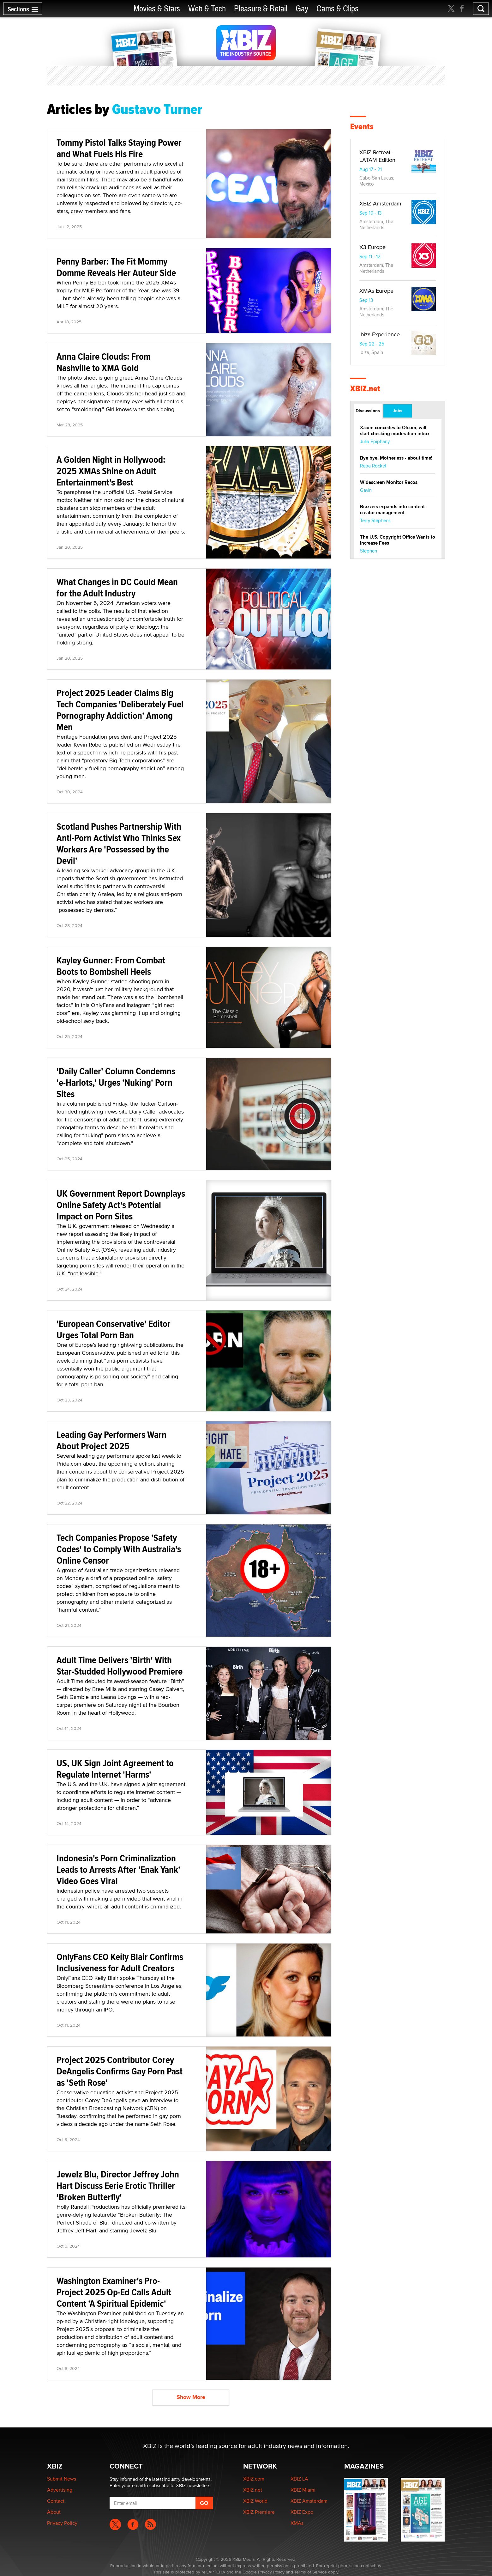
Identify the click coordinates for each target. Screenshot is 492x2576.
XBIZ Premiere (259, 2512)
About (54, 2512)
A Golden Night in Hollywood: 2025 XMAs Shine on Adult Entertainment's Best (111, 471)
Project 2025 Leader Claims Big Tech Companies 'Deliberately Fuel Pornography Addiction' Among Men (120, 710)
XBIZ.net (365, 388)
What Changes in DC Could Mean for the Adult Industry (117, 587)
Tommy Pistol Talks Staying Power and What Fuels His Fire (119, 148)
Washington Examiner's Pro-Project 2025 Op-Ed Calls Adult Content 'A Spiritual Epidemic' (114, 2292)
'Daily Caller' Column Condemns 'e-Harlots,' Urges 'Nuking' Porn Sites (116, 1082)
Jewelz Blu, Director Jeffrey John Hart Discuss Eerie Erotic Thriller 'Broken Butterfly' (118, 2185)
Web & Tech (207, 8)
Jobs (397, 410)
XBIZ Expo (302, 2512)
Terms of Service (310, 2572)
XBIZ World (255, 2501)
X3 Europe (372, 247)
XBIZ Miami (303, 2490)
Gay (302, 8)
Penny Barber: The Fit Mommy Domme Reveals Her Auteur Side (116, 266)
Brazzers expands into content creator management (392, 509)
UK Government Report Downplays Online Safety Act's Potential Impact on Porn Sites (121, 1205)
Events (361, 126)
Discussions (368, 410)
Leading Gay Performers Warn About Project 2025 (111, 1440)
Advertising (59, 2490)
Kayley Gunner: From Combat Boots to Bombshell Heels (111, 965)
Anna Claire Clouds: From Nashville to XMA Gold (104, 362)
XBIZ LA (299, 2478)
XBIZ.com (253, 2478)
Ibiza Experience (379, 334)
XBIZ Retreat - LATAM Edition (377, 156)
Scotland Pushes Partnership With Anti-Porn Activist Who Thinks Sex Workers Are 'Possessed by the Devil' (119, 843)
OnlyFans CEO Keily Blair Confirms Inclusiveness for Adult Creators (120, 1962)
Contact (55, 2501)
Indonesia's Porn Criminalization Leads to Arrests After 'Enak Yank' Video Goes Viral (118, 1869)
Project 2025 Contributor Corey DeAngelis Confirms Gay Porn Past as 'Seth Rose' (120, 2071)
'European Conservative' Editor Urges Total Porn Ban (114, 1329)
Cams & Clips (337, 8)
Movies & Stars (157, 8)
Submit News (61, 2478)
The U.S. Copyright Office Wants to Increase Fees (397, 540)
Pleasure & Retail (260, 8)
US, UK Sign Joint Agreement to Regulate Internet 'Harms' (115, 1768)
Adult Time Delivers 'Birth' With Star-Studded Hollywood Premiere (120, 1665)
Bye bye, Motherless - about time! (396, 458)
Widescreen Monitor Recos (388, 482)
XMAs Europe (376, 291)
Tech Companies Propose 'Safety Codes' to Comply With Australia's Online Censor (119, 1549)
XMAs (297, 2523)
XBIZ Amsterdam (380, 203)
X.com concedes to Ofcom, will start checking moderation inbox (395, 430)
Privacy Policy (62, 2523)
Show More (191, 2397)
